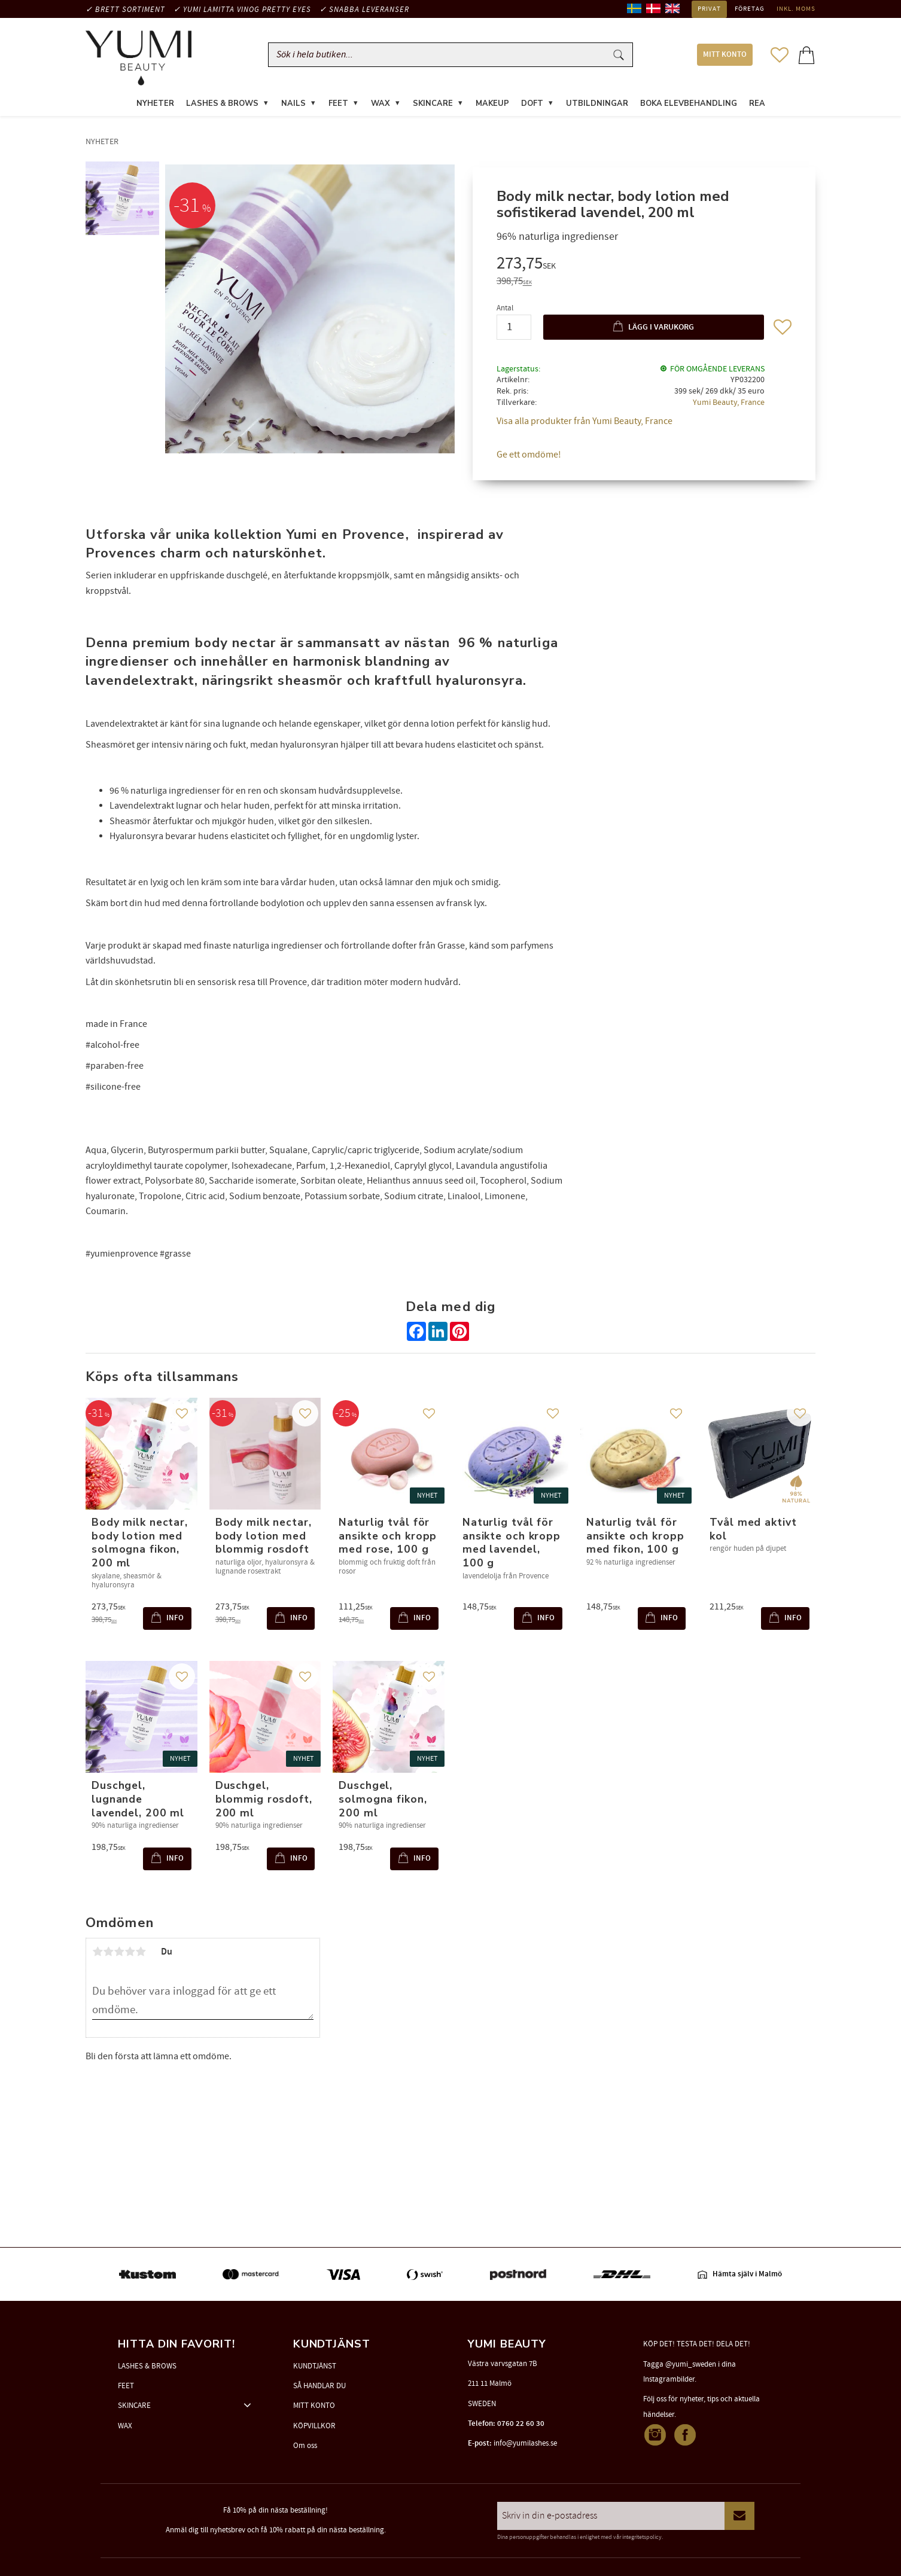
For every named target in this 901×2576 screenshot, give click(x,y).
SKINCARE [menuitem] (433, 104)
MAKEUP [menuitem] (492, 104)
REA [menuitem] (757, 104)
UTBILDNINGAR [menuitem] (597, 104)
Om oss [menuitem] (305, 2445)
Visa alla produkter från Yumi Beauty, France (584, 422)
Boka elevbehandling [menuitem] (688, 104)
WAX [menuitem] (380, 104)
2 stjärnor (108, 1952)
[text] (644, 266)
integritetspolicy (642, 2537)
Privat (709, 9)
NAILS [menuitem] (293, 104)
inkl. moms (796, 9)
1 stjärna (97, 1952)
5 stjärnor (140, 1952)
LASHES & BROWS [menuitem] (222, 104)
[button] (780, 55)
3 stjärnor (119, 1952)
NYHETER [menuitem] (155, 104)
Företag (750, 9)
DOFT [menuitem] (532, 104)
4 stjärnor (129, 1952)
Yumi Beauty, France (729, 402)
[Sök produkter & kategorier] (440, 55)
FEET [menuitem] (338, 104)
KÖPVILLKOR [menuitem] (314, 2426)
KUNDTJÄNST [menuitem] (314, 2366)
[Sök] (618, 55)
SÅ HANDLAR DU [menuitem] (319, 2386)
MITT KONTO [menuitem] (725, 55)
